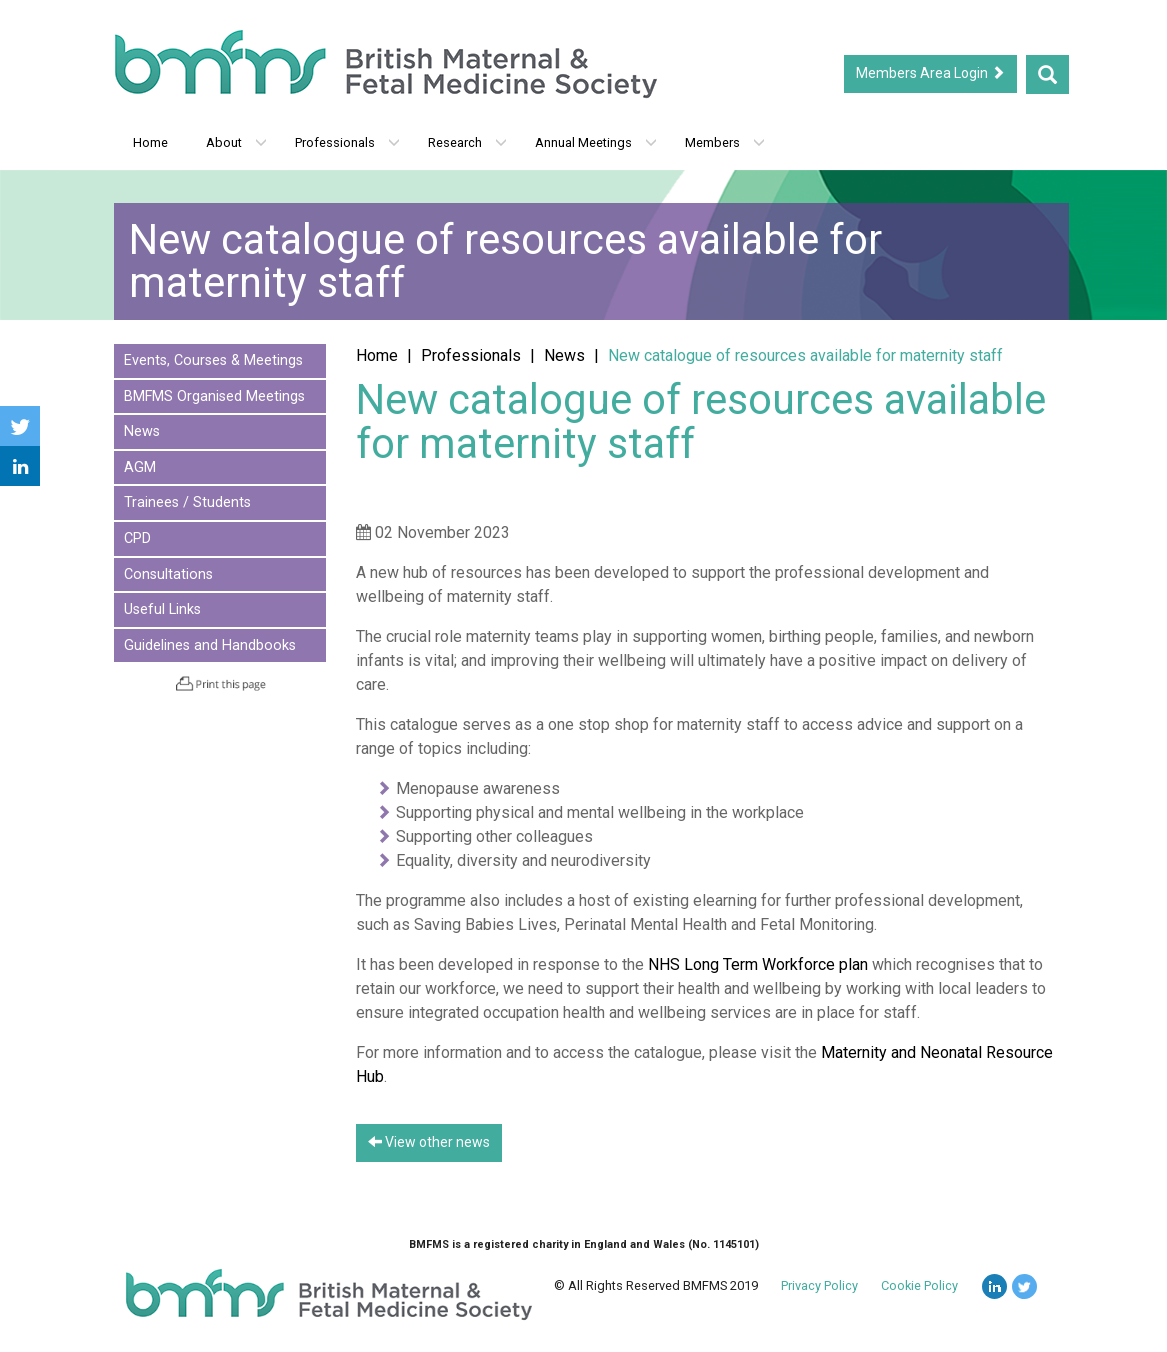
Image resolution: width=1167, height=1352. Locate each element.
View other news (429, 1142)
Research (467, 142)
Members (725, 142)
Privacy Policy (819, 1285)
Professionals (347, 142)
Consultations (168, 574)
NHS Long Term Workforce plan (758, 964)
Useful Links (162, 609)
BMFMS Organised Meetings (214, 396)
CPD (137, 538)
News (142, 431)
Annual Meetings (596, 142)
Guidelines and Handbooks (210, 645)
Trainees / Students (187, 502)
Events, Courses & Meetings (213, 360)
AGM (140, 467)
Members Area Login (930, 73)
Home (150, 142)
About (236, 142)
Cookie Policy (919, 1285)
